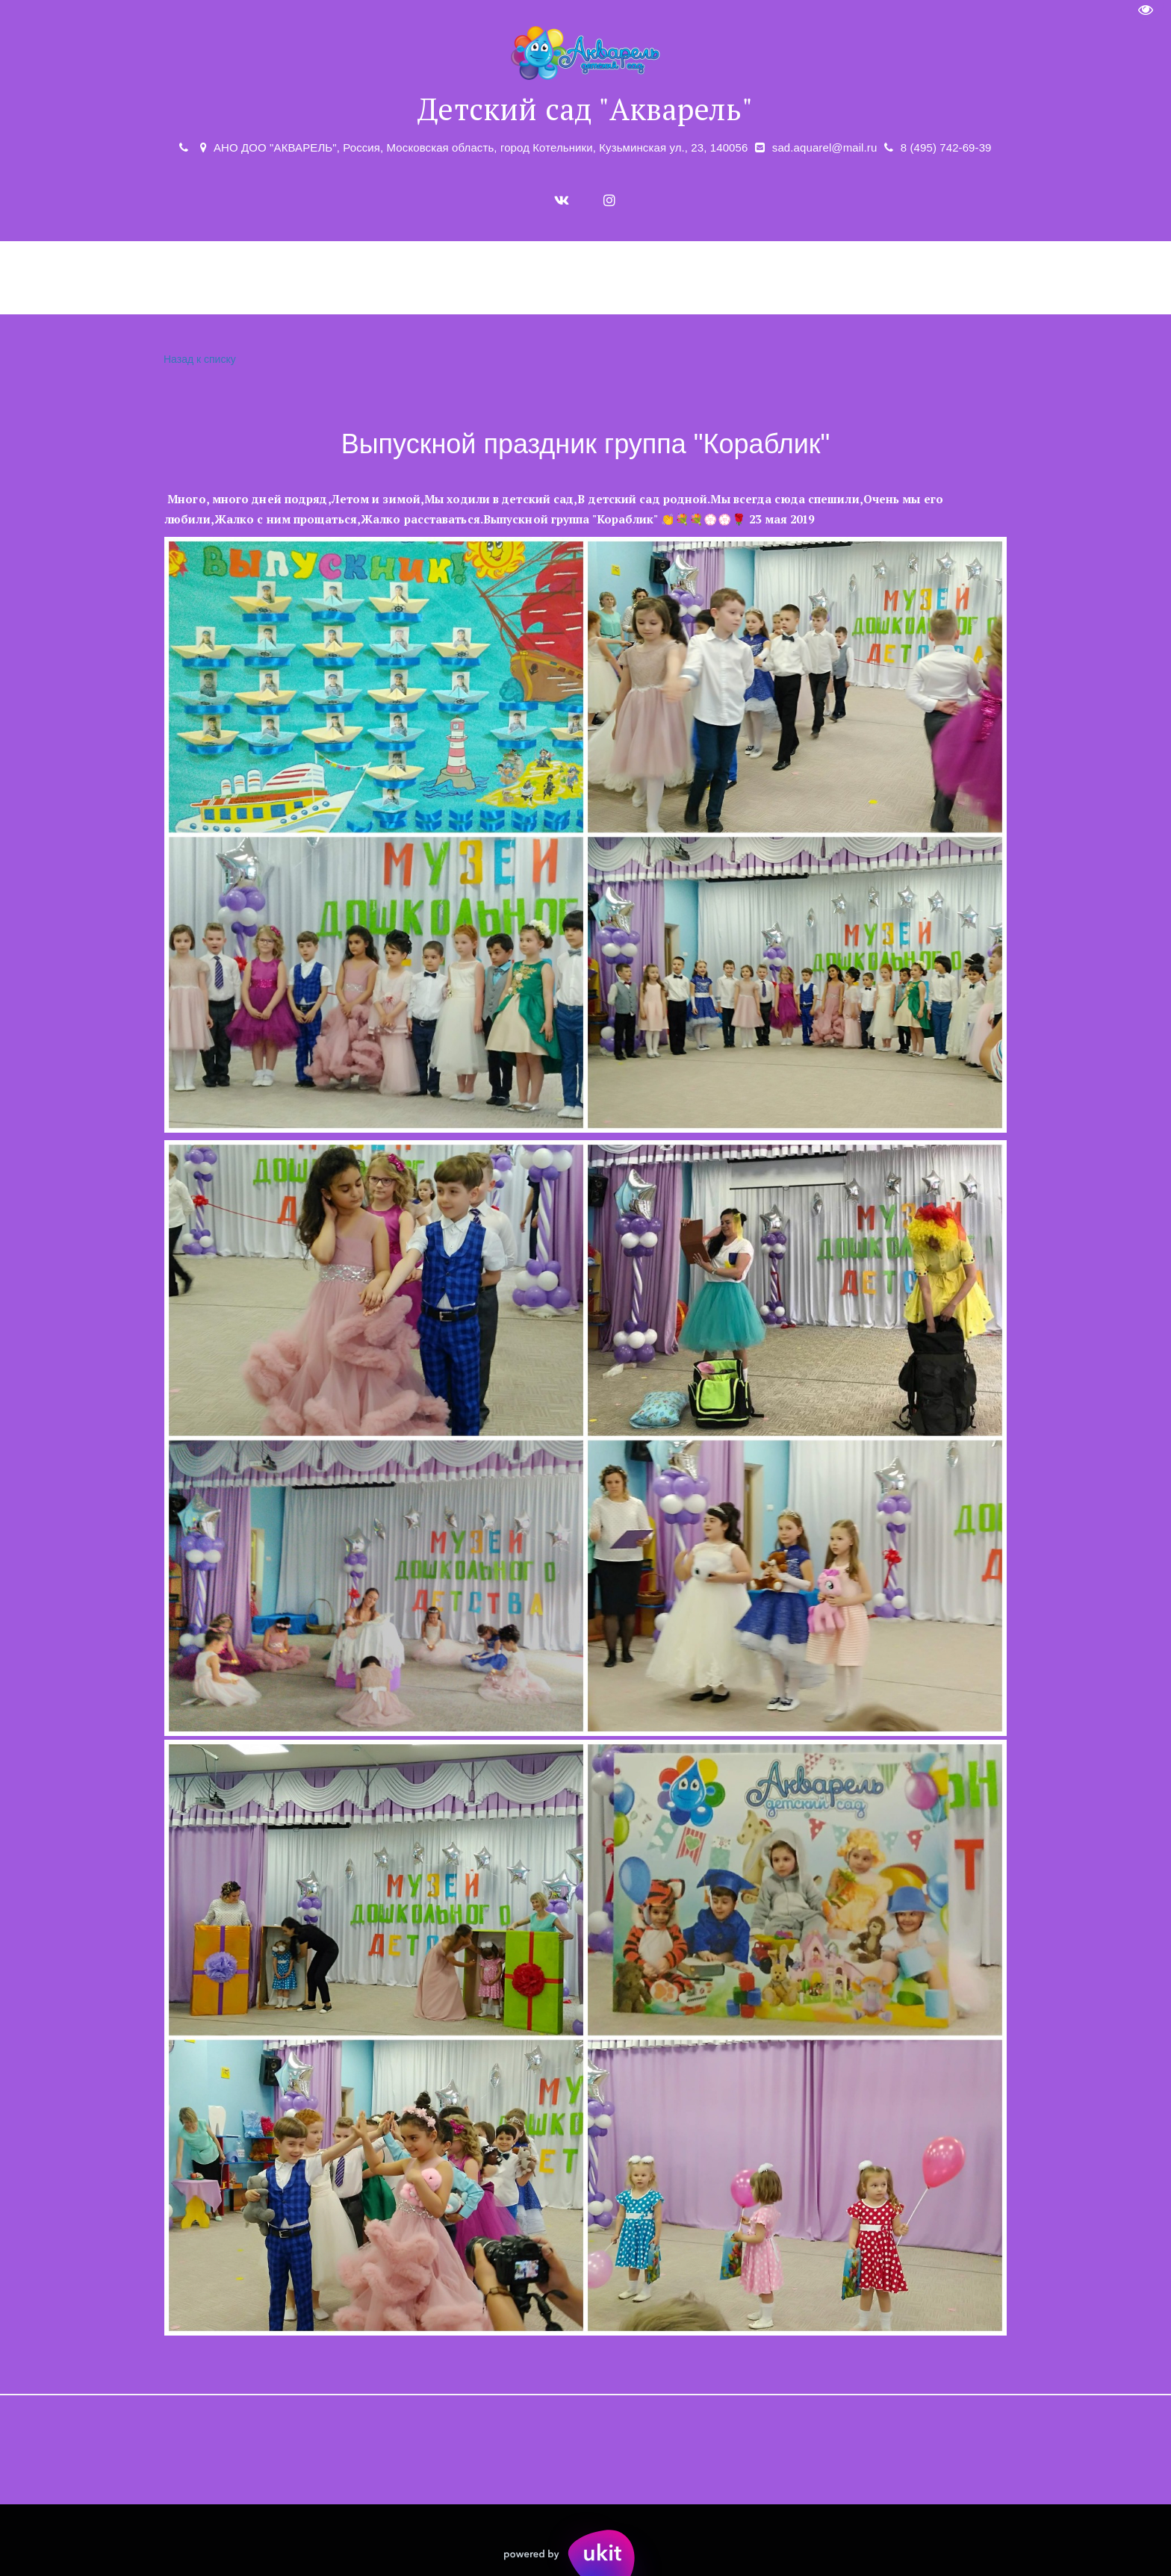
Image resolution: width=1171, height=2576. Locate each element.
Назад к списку (198, 359)
